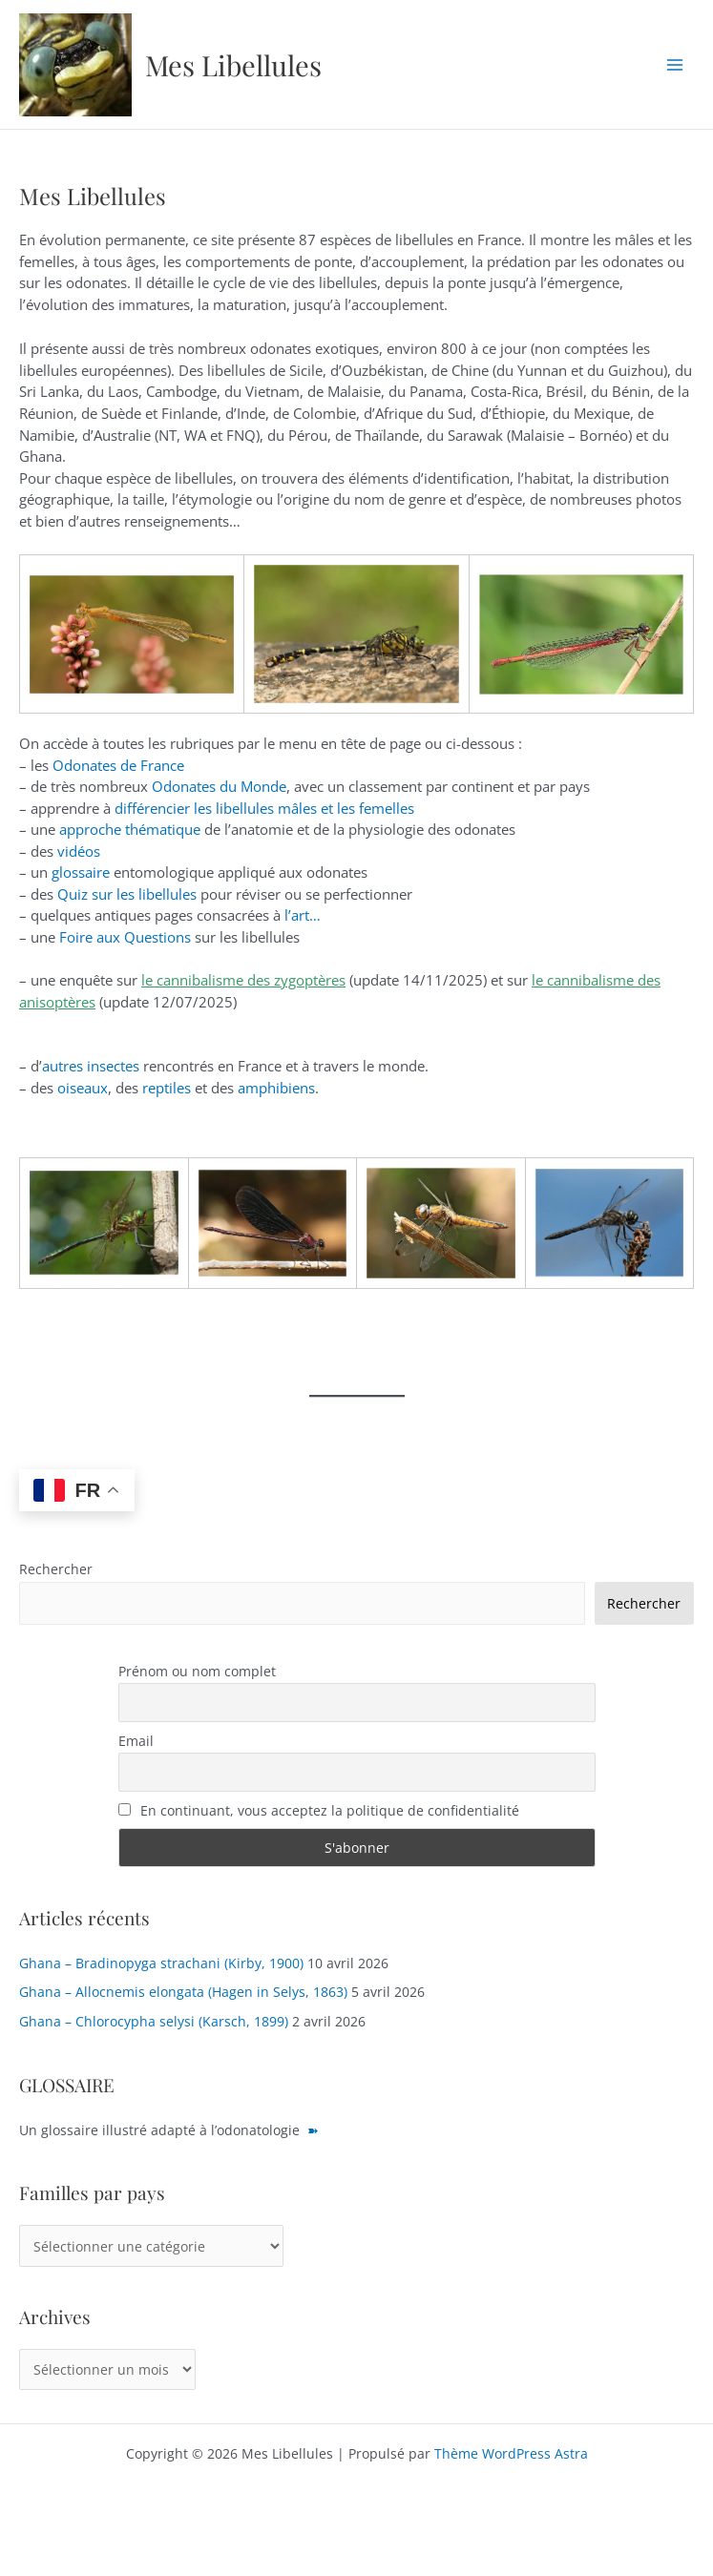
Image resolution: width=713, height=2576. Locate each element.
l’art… (302, 914)
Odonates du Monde (219, 786)
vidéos (78, 851)
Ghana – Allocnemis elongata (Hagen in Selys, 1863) (183, 1992)
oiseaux (82, 1087)
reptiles (166, 1087)
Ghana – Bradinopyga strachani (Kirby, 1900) (161, 1963)
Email (136, 1741)
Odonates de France (118, 765)
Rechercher (56, 1569)
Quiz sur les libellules (127, 894)
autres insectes (90, 1065)
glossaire (81, 872)
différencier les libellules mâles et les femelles (264, 808)
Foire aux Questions (125, 936)
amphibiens (276, 1087)
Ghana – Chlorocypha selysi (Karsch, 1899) (153, 2021)
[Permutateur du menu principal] (675, 64)
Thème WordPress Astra (511, 2453)
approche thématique (129, 829)
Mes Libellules (233, 64)
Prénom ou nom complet (197, 1671)
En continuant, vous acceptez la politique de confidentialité (319, 1810)
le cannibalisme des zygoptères (243, 979)
